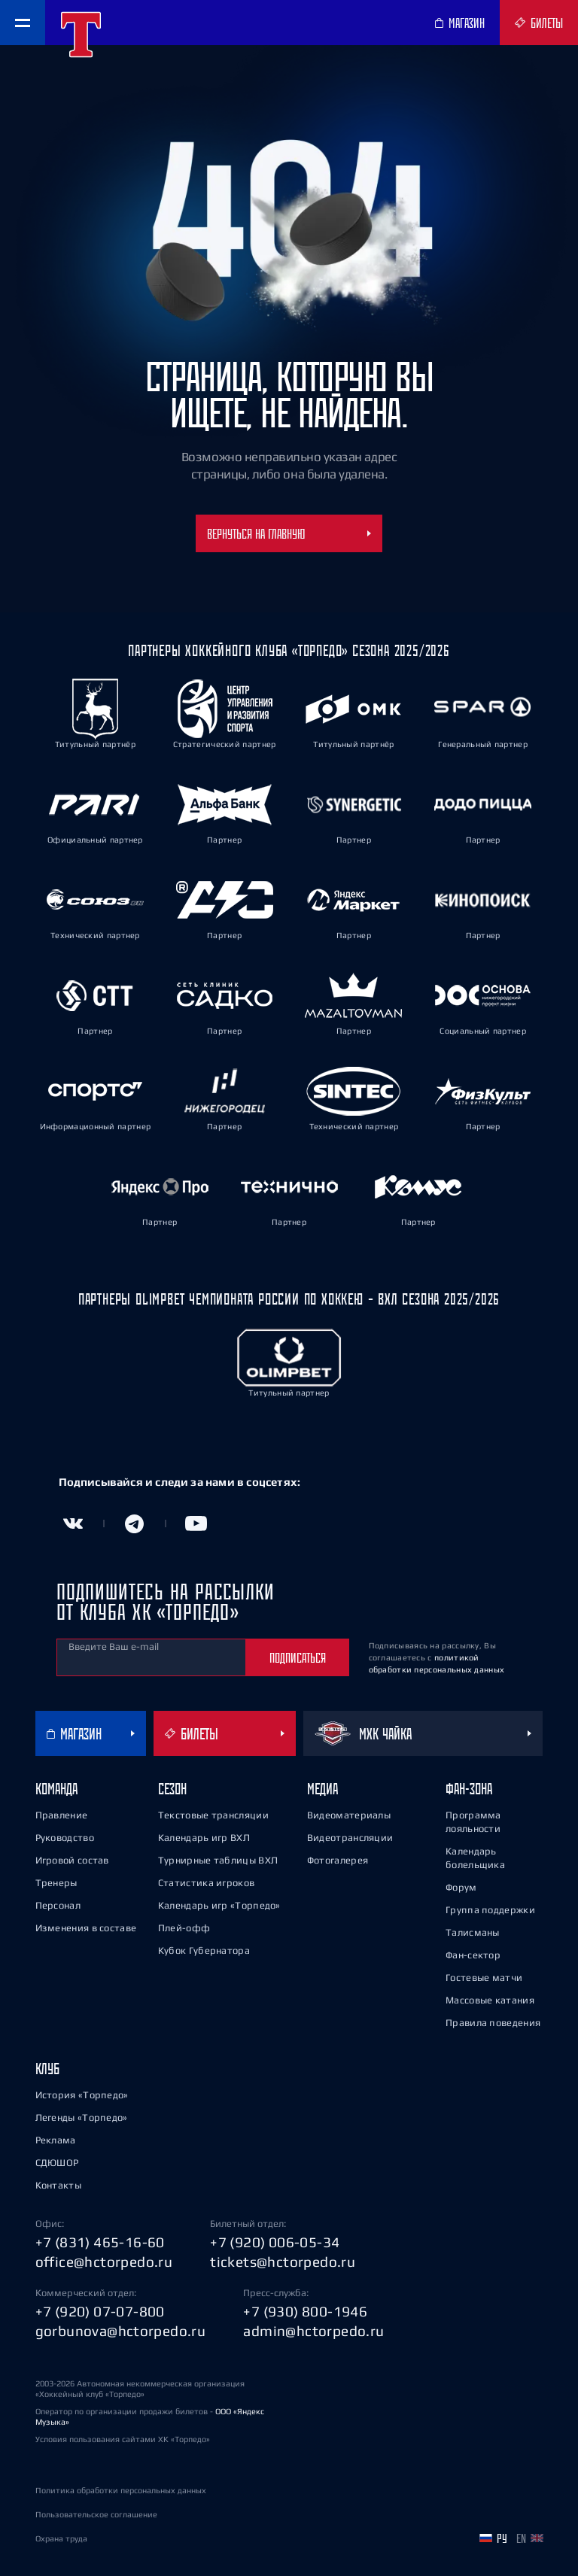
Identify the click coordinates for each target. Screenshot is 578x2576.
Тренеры (56, 1882)
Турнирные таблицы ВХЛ (218, 1860)
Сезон (172, 1788)
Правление (61, 1815)
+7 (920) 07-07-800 (100, 2311)
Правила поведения (493, 2022)
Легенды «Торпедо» (81, 2117)
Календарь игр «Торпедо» (219, 1905)
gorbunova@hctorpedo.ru (120, 2330)
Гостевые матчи (484, 1977)
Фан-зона (469, 1788)
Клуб (47, 2068)
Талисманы (473, 1932)
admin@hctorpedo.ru (313, 2330)
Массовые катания (490, 2000)
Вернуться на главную (289, 533)
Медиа (322, 1788)
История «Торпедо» (82, 2095)
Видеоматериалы (349, 1815)
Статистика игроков (206, 1882)
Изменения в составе (86, 1928)
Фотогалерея (337, 1860)
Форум (461, 1887)
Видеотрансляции (350, 1837)
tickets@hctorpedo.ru (282, 2261)
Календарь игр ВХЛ (204, 1837)
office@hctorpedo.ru (104, 2261)
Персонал (58, 1905)
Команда (56, 1788)
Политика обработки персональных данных (120, 2490)
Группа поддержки (490, 1909)
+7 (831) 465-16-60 (100, 2242)
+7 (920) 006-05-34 (274, 2242)
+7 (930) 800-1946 (305, 2311)
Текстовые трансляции (213, 1815)
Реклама (55, 2140)
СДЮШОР (57, 2162)
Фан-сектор (473, 1955)
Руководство (64, 1837)
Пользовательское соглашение (96, 2514)
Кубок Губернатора (204, 1950)
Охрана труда (61, 2538)
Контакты (58, 2185)
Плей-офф (184, 1928)
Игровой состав (72, 1860)
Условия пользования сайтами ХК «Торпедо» (122, 2439)
